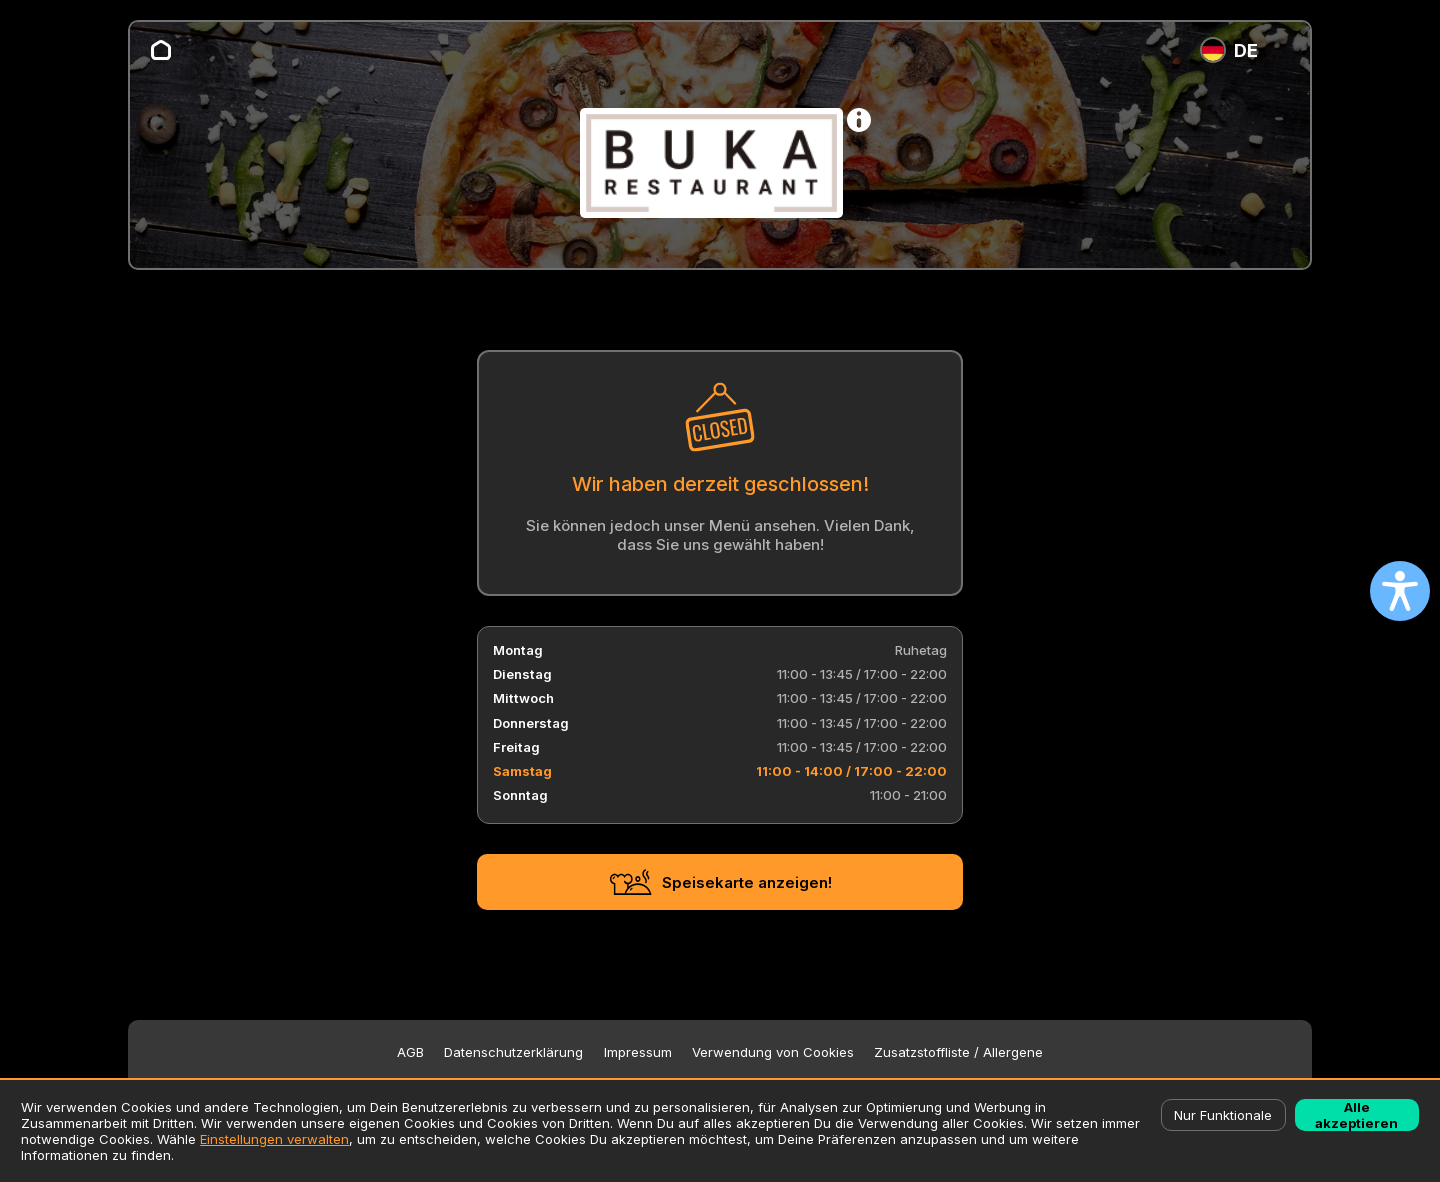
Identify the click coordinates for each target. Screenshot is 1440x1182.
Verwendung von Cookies (773, 1052)
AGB (410, 1052)
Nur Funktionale (1223, 1115)
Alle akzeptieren (1356, 1115)
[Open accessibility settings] (1400, 591)
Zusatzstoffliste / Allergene (958, 1052)
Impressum (638, 1052)
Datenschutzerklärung (513, 1052)
